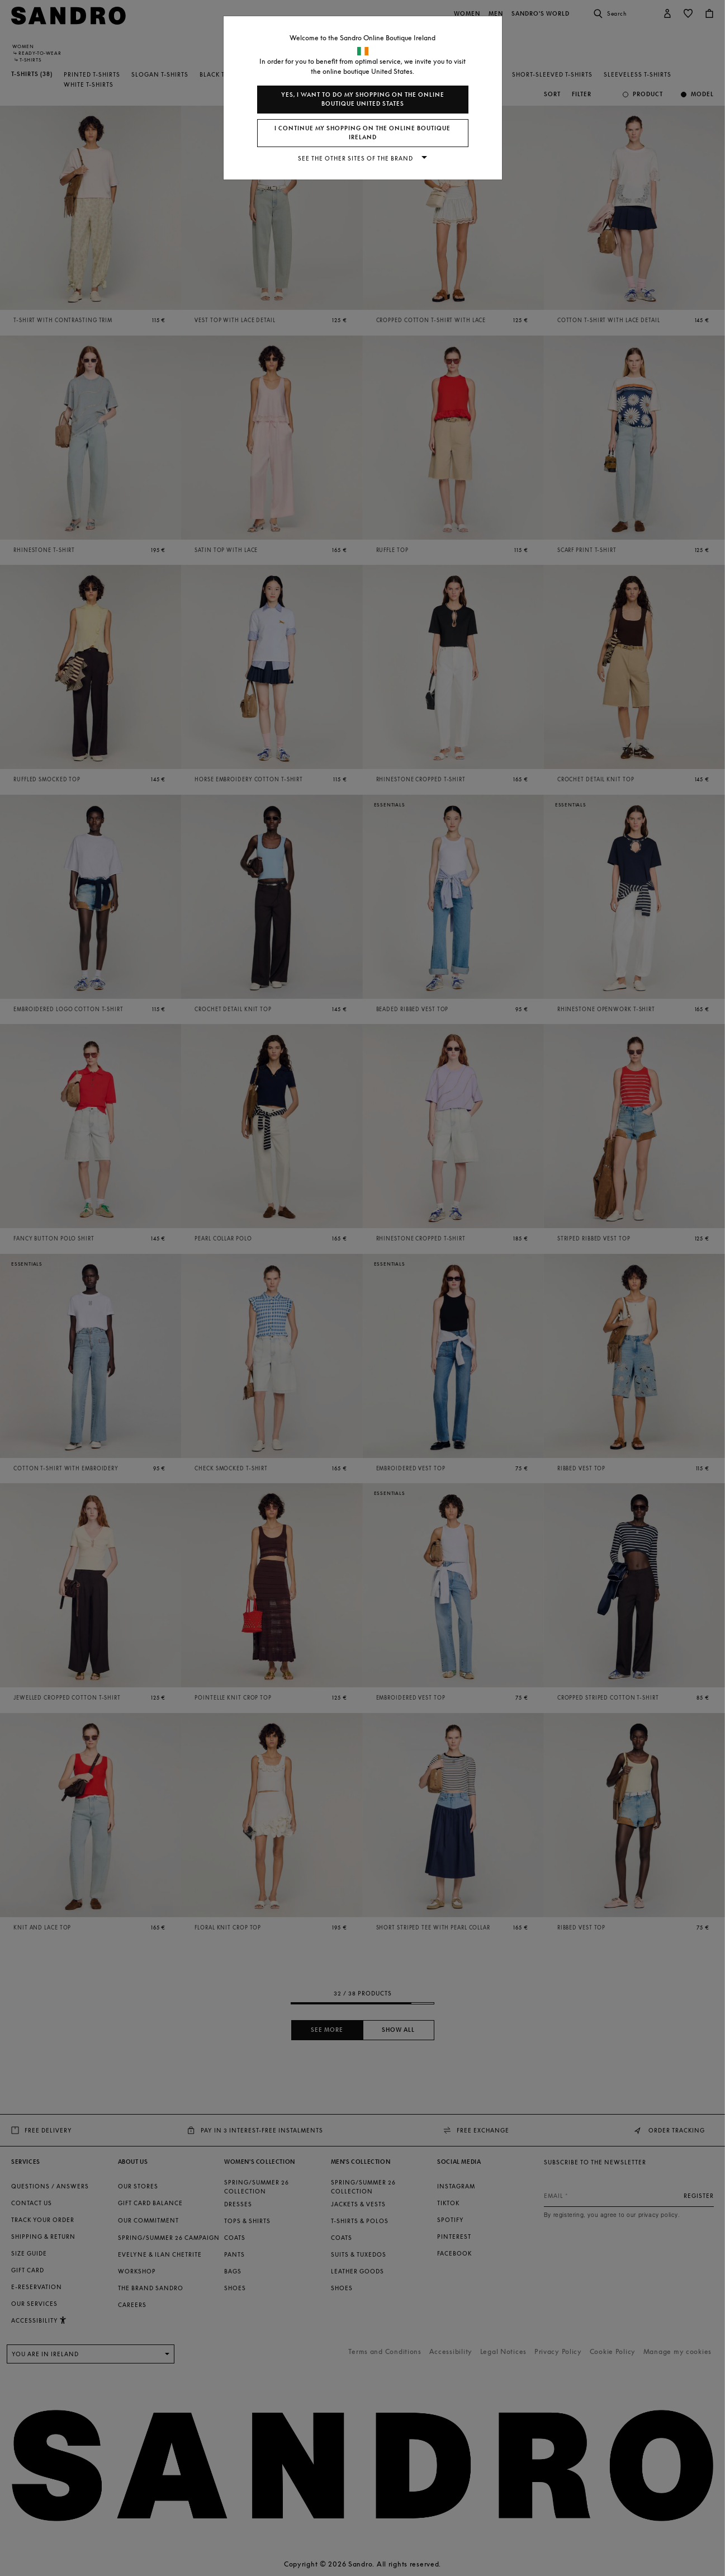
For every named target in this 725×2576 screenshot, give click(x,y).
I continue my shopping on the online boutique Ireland (362, 133)
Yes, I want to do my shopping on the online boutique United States (362, 99)
